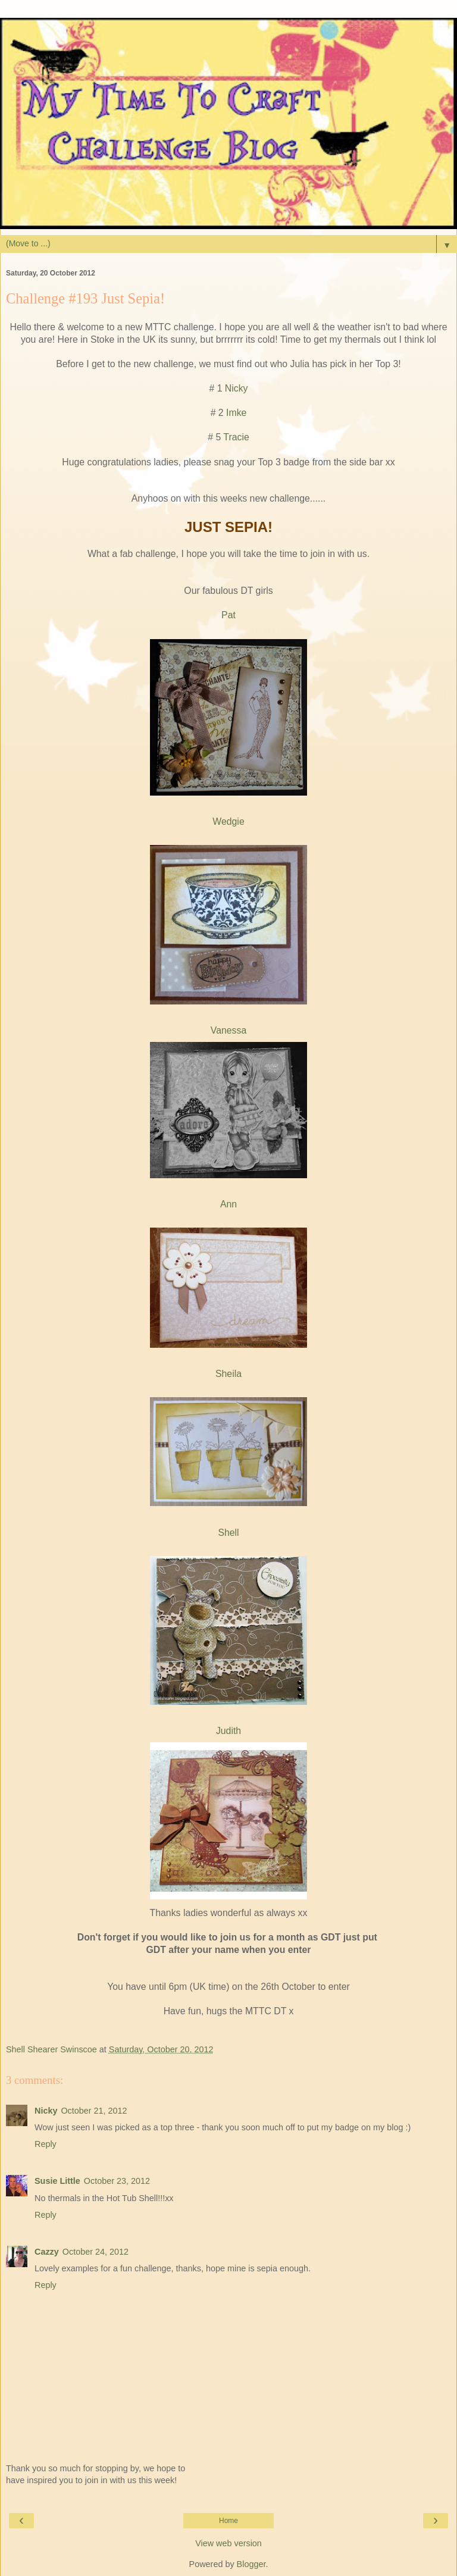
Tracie (236, 437)
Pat (228, 615)
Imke (236, 413)
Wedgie (228, 821)
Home (228, 2520)
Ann (228, 1204)
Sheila (228, 1374)
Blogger (251, 2564)
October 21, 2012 (94, 2110)
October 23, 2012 (117, 2181)
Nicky (236, 388)
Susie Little (57, 2181)
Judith (228, 1731)
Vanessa (228, 1030)
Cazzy (47, 2251)
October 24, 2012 (95, 2251)
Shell (228, 1533)
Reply (46, 2144)
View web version (228, 2543)
